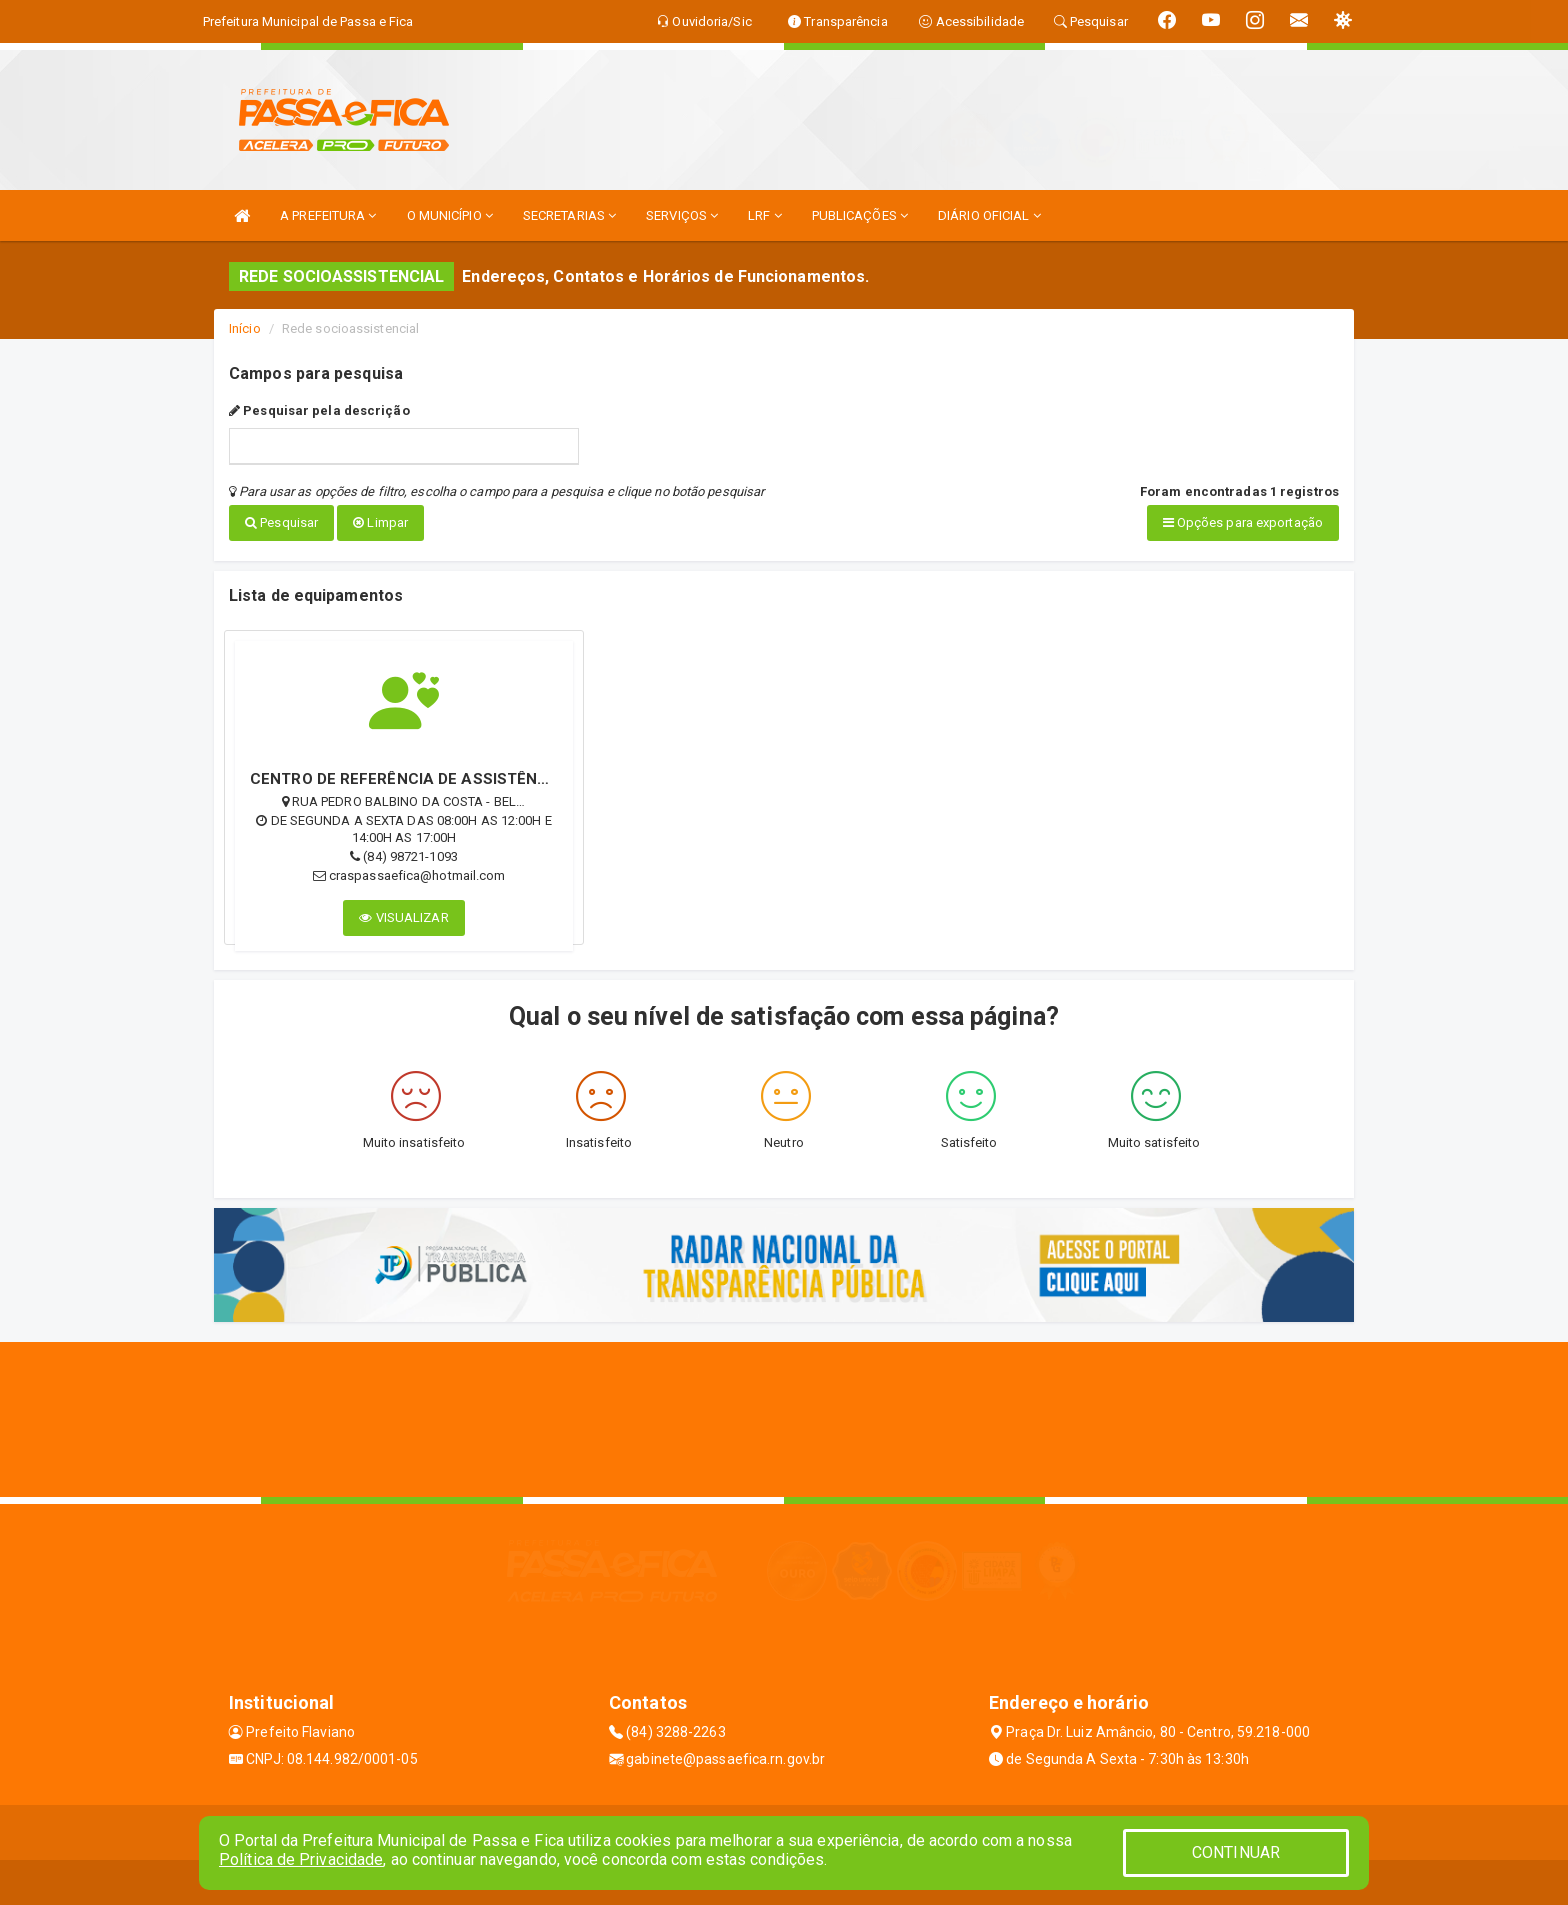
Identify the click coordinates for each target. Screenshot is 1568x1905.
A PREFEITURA (328, 215)
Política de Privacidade (301, 1859)
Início (245, 328)
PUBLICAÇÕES (860, 215)
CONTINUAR (1236, 1852)
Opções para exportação (1243, 522)
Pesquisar (281, 522)
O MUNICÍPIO (450, 215)
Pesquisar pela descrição (319, 410)
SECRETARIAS (569, 215)
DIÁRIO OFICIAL (989, 215)
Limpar (380, 522)
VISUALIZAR (403, 912)
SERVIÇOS (682, 215)
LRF (765, 215)
